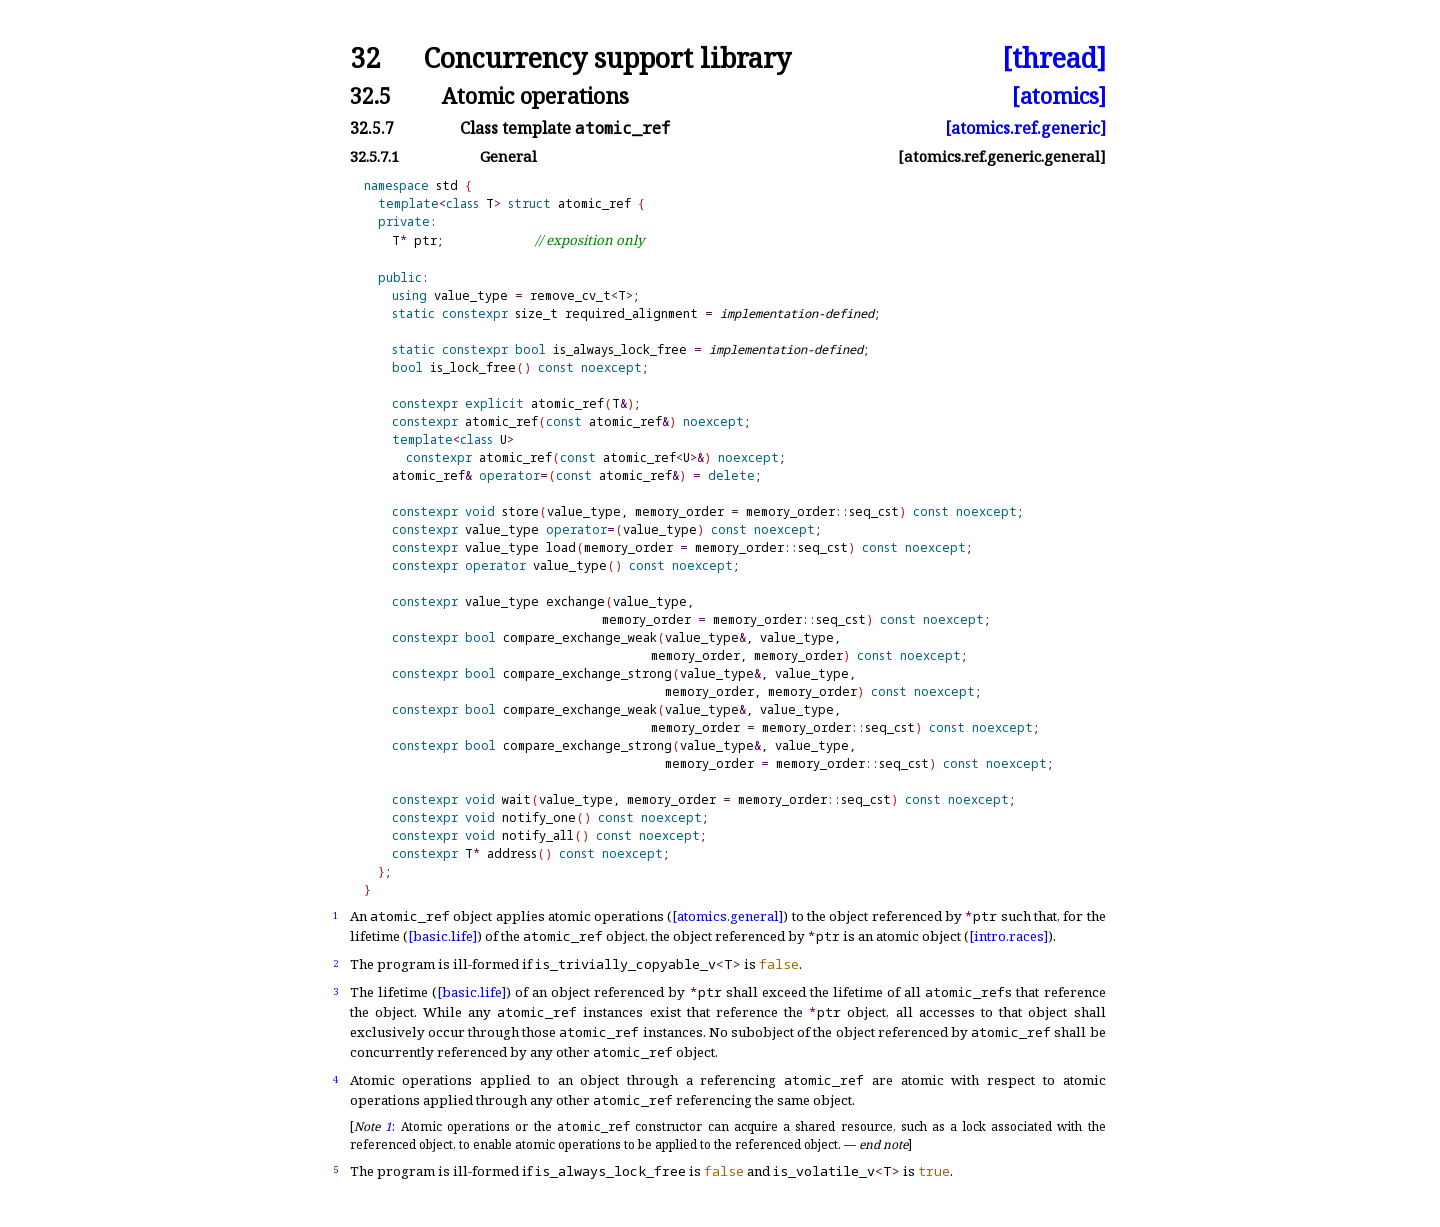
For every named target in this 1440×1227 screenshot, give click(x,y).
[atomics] (1059, 95)
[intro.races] (1008, 936)
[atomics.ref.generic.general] (1002, 156)
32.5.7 (372, 128)
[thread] (1054, 58)
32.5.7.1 (374, 156)
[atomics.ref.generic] (1025, 128)
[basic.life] (442, 936)
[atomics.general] (727, 916)
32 (365, 58)
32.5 (370, 95)
